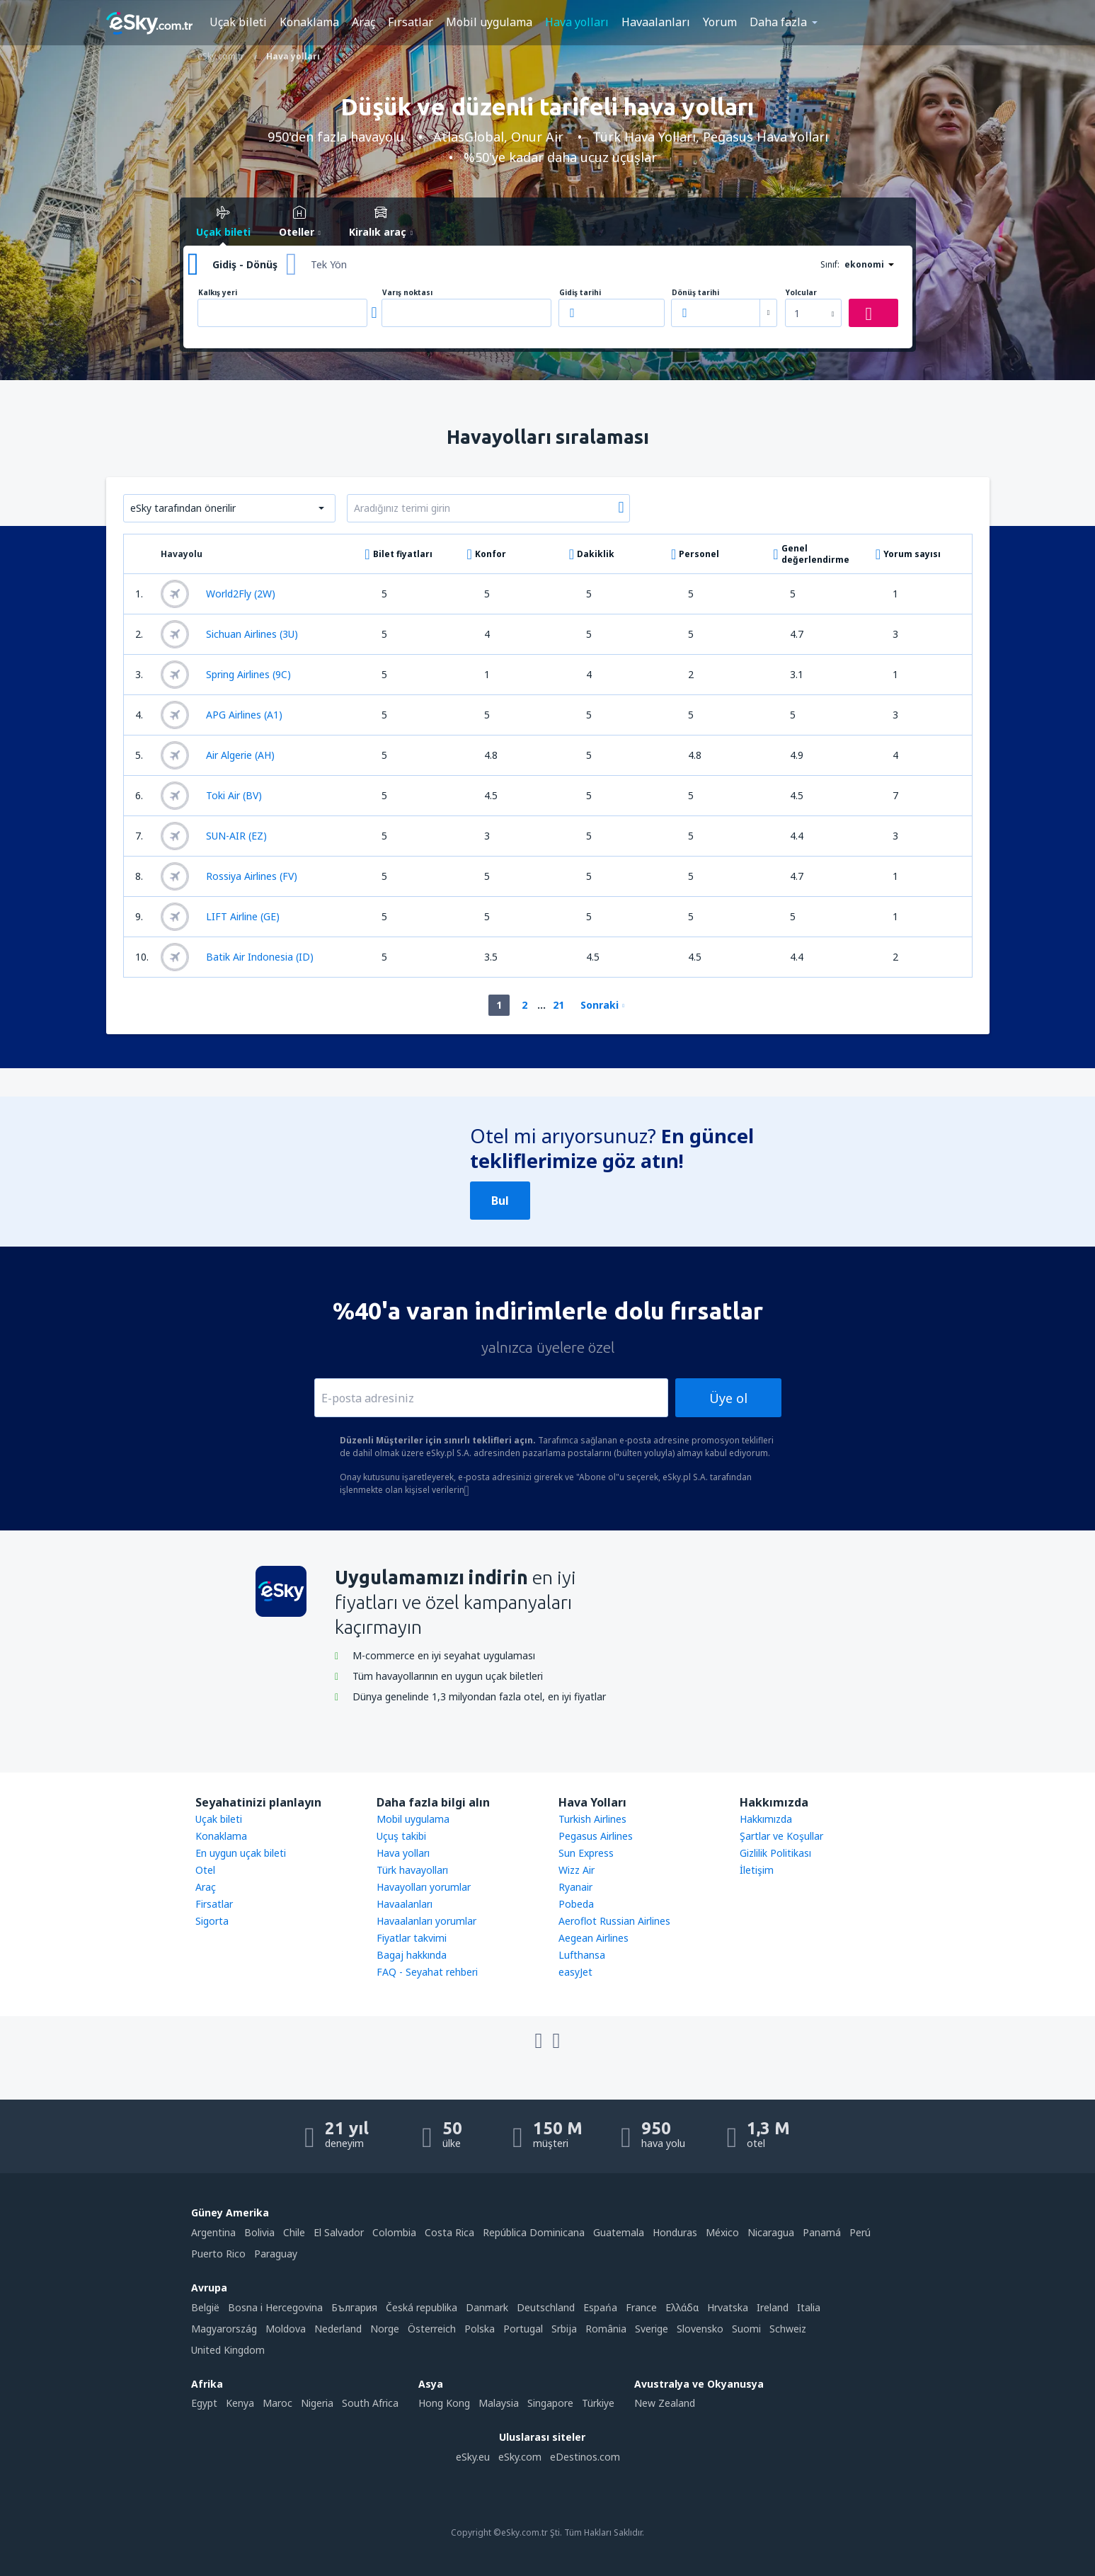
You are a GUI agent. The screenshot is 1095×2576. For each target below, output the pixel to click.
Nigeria (317, 2403)
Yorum (720, 22)
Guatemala (618, 2232)
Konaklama (309, 22)
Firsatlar (214, 1904)
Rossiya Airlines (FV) (229, 876)
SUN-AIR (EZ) (214, 836)
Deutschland (546, 2307)
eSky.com (519, 2456)
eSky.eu (473, 2456)
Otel (205, 1870)
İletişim (757, 1870)
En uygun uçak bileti (240, 1853)
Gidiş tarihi (580, 292)
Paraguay (275, 2253)
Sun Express (586, 1853)
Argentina (213, 2232)
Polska (479, 2328)
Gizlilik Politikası (775, 1853)
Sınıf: (829, 264)
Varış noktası (407, 292)
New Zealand (664, 2403)
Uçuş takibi (401, 1836)
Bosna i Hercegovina (275, 2307)
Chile (294, 2232)
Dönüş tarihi (695, 292)
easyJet (575, 1972)
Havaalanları (655, 22)
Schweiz (787, 2328)
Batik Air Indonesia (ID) (237, 957)
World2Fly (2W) (218, 594)
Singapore (550, 2403)
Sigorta (212, 1921)
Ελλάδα (682, 2307)
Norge (384, 2328)
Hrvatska (727, 2307)
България (354, 2307)
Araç (363, 22)
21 (558, 1005)
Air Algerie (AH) (218, 755)
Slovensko (700, 2328)
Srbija (564, 2328)
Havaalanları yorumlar (426, 1921)
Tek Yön (329, 264)
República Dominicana (534, 2232)
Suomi (746, 2328)
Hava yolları (577, 22)
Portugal (523, 2328)
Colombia (394, 2232)
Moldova (285, 2328)
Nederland (338, 2328)
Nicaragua (770, 2232)
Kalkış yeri (217, 292)
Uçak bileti (238, 22)
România (605, 2328)
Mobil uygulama (489, 22)
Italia (808, 2307)
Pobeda (576, 1904)
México (722, 2232)
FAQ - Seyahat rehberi (427, 1972)
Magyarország (224, 2328)
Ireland (773, 2307)
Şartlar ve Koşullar (781, 1836)
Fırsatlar (410, 22)
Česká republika (421, 2307)
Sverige (651, 2328)
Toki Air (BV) (211, 796)
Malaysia (498, 2403)
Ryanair (575, 1887)
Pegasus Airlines (595, 1836)
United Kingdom (228, 2350)
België (205, 2307)
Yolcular (801, 292)
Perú (860, 2232)
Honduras (675, 2232)
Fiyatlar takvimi (412, 1938)
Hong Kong (444, 2403)
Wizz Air (576, 1870)
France (641, 2307)
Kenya (240, 2403)
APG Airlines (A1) (221, 715)
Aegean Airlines (593, 1938)
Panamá (822, 2232)
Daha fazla (778, 22)
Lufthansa (581, 1955)
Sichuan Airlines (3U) (229, 634)
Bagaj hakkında (412, 1955)
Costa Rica (449, 2232)
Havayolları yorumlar (424, 1887)
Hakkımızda (766, 1819)
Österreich (432, 2328)
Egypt (204, 2403)
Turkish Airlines (592, 1819)
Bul (500, 1200)
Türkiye (598, 2403)
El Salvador (339, 2232)
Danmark (487, 2307)
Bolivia (259, 2232)
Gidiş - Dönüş (244, 264)
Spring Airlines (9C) (226, 674)
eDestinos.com (585, 2456)
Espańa (600, 2307)
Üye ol (728, 1398)
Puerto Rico (218, 2253)
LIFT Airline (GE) (220, 917)
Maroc (277, 2403)
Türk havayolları (412, 1870)
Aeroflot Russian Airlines (614, 1921)
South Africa (370, 2403)
